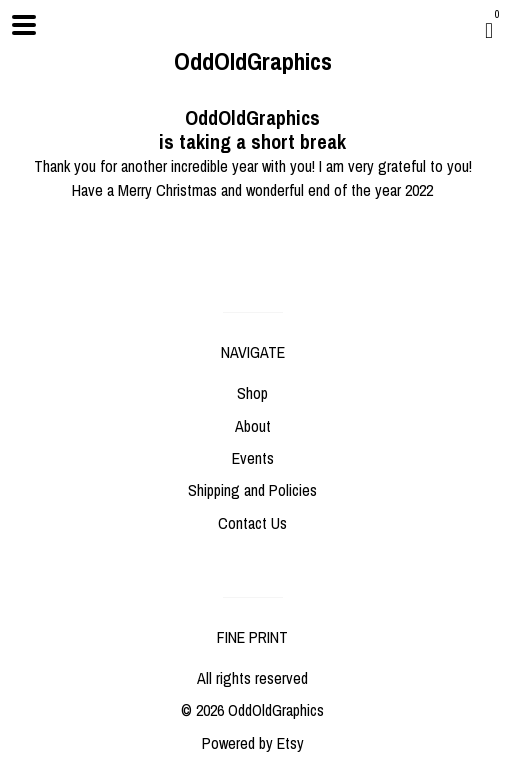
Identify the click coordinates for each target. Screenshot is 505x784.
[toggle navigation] (24, 25)
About (253, 426)
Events (253, 458)
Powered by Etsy (253, 743)
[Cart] (489, 30)
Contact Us (252, 523)
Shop (252, 393)
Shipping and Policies (252, 490)
